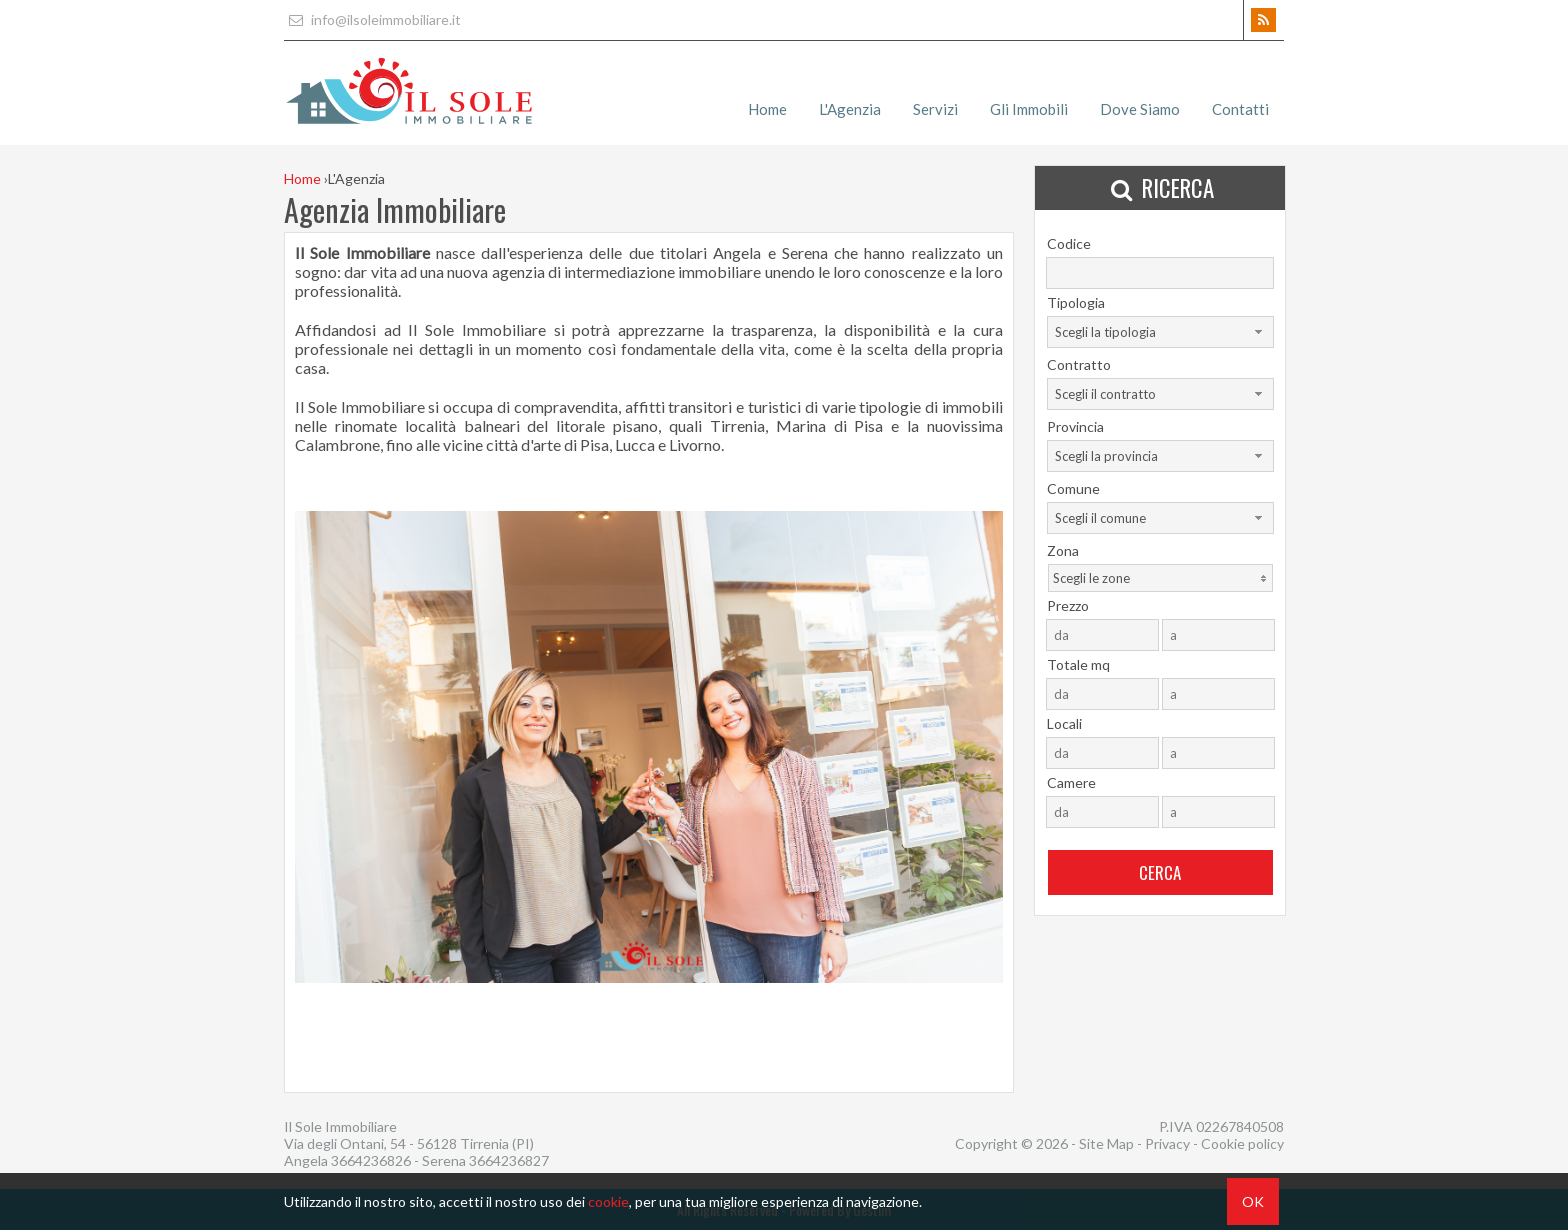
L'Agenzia (850, 109)
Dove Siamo (1140, 109)
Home (767, 109)
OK (1253, 1201)
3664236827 (509, 1160)
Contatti (1240, 109)
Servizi (935, 109)
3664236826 (372, 1160)
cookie (608, 1201)
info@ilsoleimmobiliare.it (372, 19)
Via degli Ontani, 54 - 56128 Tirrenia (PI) (409, 1143)
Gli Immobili (1029, 109)
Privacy (1167, 1143)
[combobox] (1160, 332)
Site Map (1106, 1143)
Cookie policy (1242, 1143)
